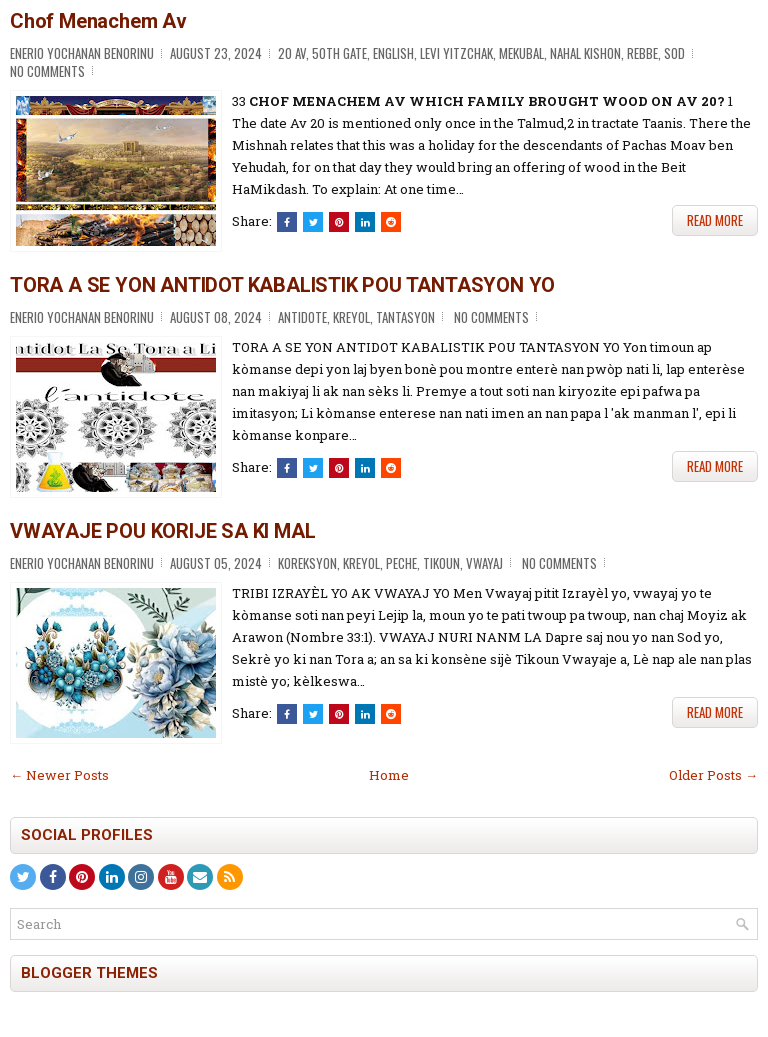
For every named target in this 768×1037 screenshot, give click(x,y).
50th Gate (339, 53)
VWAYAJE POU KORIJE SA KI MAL (162, 531)
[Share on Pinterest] (339, 222)
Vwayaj (484, 563)
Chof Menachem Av (98, 21)
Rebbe (642, 53)
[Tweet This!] (313, 222)
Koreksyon (307, 563)
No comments (47, 71)
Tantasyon (405, 317)
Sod (674, 53)
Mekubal (521, 53)
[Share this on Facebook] (287, 222)
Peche (401, 563)
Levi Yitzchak (456, 53)
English (393, 53)
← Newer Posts (59, 775)
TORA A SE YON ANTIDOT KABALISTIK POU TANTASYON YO (282, 285)
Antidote (302, 317)
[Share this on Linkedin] (365, 222)
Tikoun (441, 563)
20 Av (292, 53)
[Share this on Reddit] (391, 222)
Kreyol (351, 317)
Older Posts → (713, 775)
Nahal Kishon (585, 53)
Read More (715, 220)
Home (389, 775)
